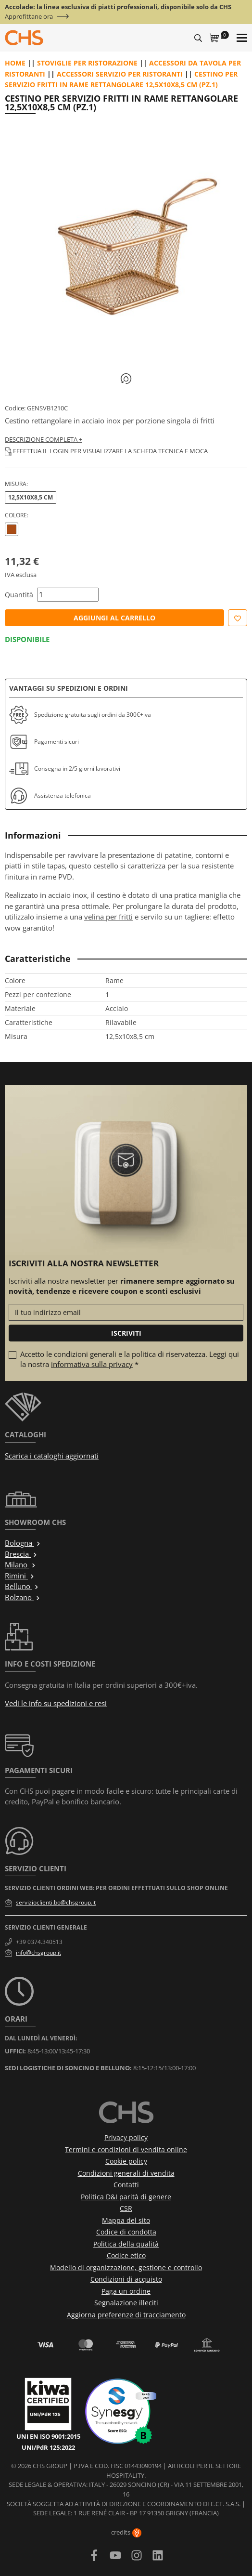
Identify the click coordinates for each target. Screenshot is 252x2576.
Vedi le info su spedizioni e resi (56, 1703)
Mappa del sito (126, 2220)
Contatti (126, 2184)
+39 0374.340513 (39, 1942)
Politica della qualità (126, 2243)
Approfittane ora (29, 16)
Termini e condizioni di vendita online (126, 2149)
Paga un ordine (126, 2291)
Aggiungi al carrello (114, 617)
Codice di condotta (126, 2231)
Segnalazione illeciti (126, 2302)
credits (126, 2532)
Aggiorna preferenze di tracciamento (126, 2314)
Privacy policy (126, 2137)
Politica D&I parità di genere (126, 2196)
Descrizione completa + (43, 439)
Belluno (22, 1586)
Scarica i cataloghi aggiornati (52, 1455)
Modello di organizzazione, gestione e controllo (126, 2267)
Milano (20, 1564)
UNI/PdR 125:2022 (48, 2447)
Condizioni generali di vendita (126, 2173)
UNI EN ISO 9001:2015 (48, 2436)
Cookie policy (126, 2161)
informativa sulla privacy (92, 1364)
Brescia (21, 1554)
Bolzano (22, 1597)
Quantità (19, 594)
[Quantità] (68, 595)
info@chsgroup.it (38, 1952)
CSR (126, 2208)
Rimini (20, 1575)
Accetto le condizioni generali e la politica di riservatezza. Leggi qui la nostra (129, 1359)
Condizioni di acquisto (126, 2279)
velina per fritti (108, 916)
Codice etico (126, 2255)
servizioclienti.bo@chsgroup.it (56, 1902)
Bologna (23, 1543)
